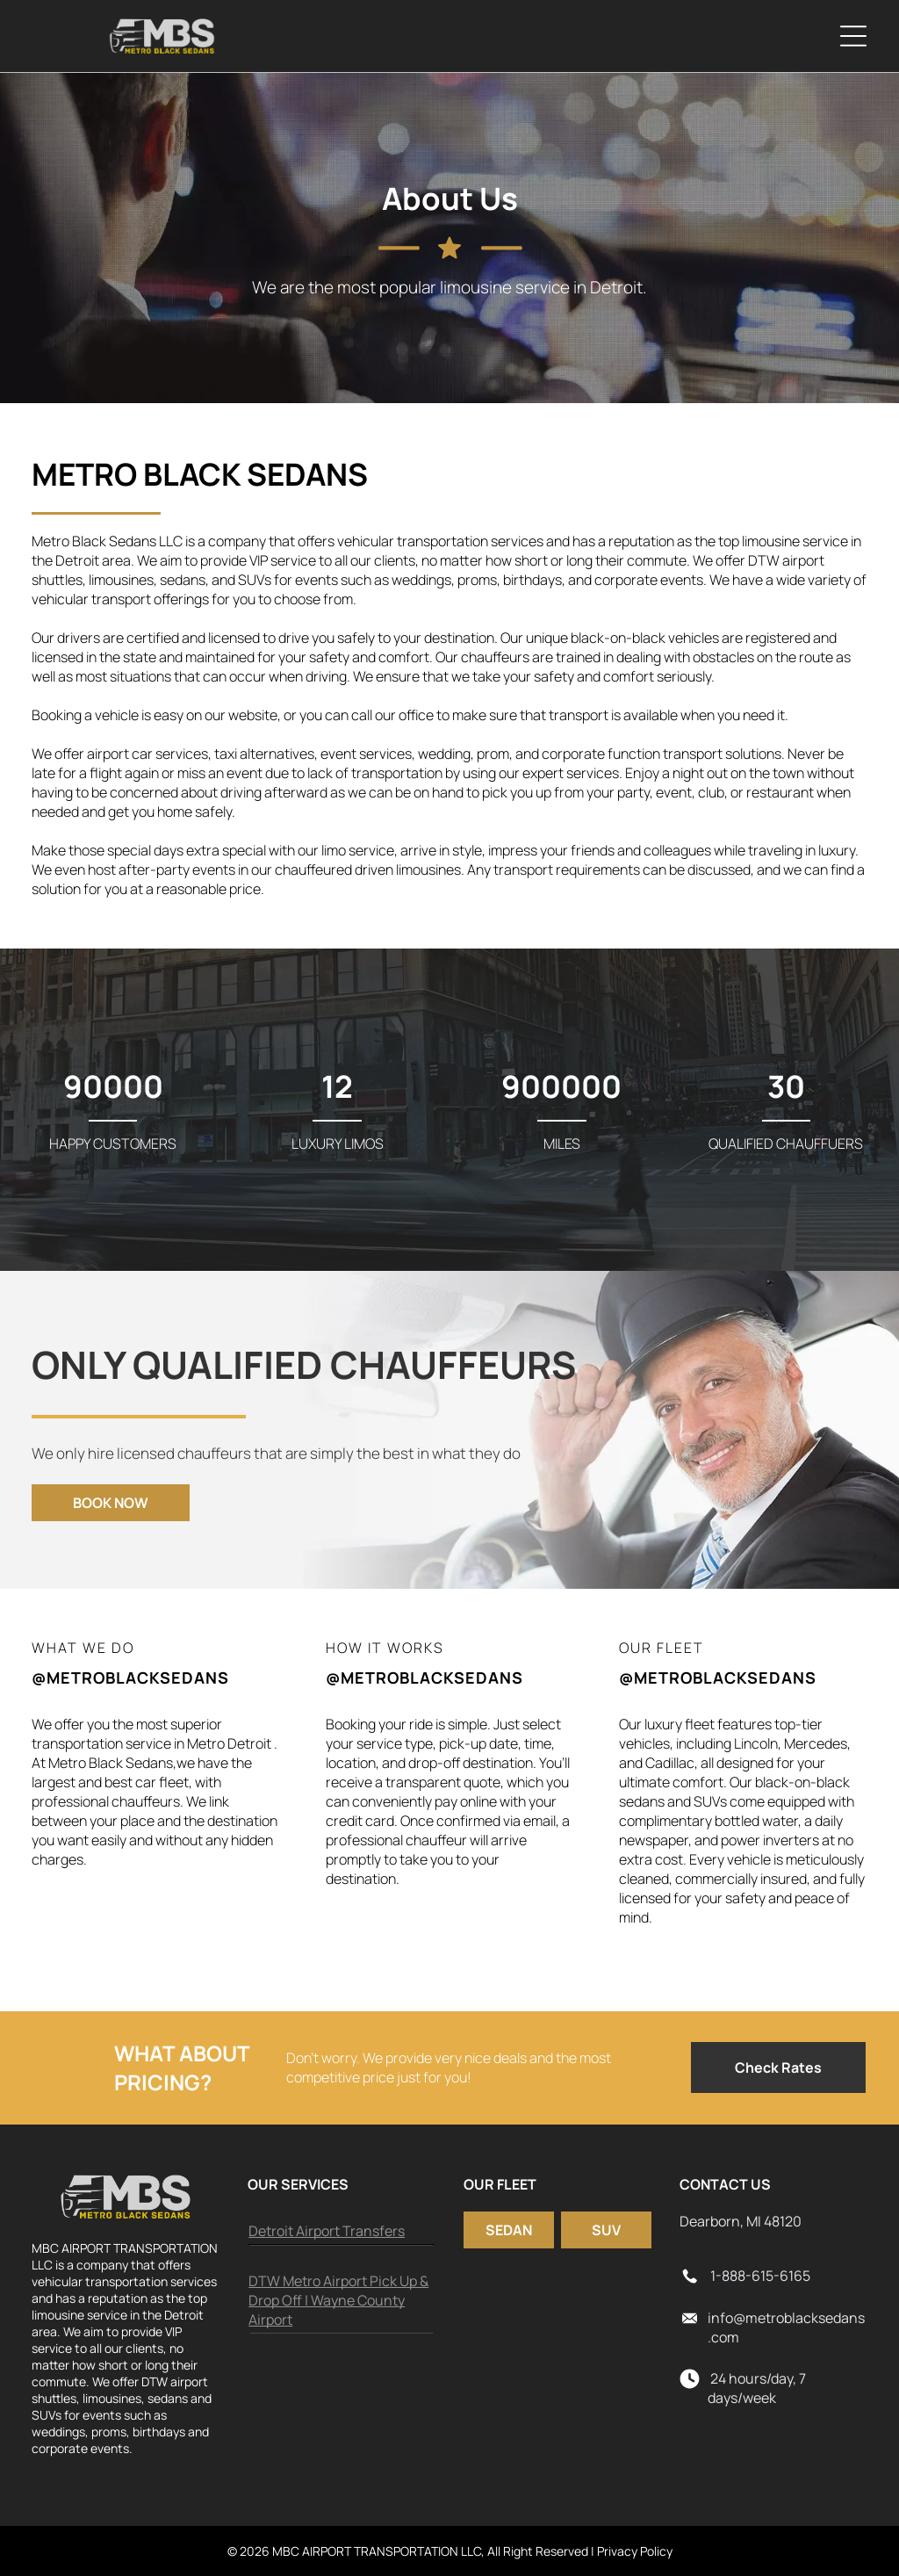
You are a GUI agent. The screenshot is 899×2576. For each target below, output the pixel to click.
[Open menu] (853, 36)
